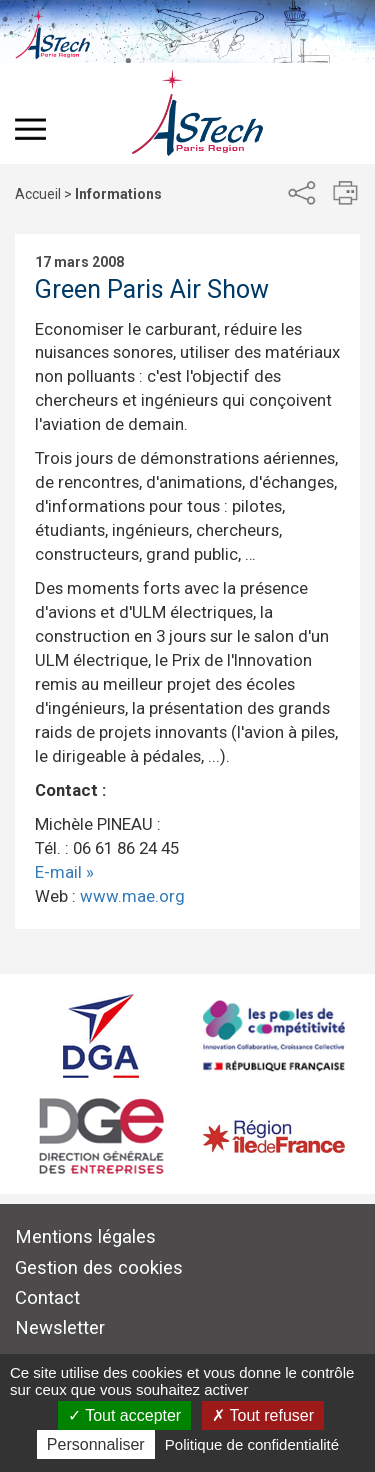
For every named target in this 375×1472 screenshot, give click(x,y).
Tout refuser (263, 1415)
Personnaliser (96, 1444)
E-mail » (64, 872)
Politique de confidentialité (252, 1444)
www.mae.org (132, 896)
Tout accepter (124, 1415)
